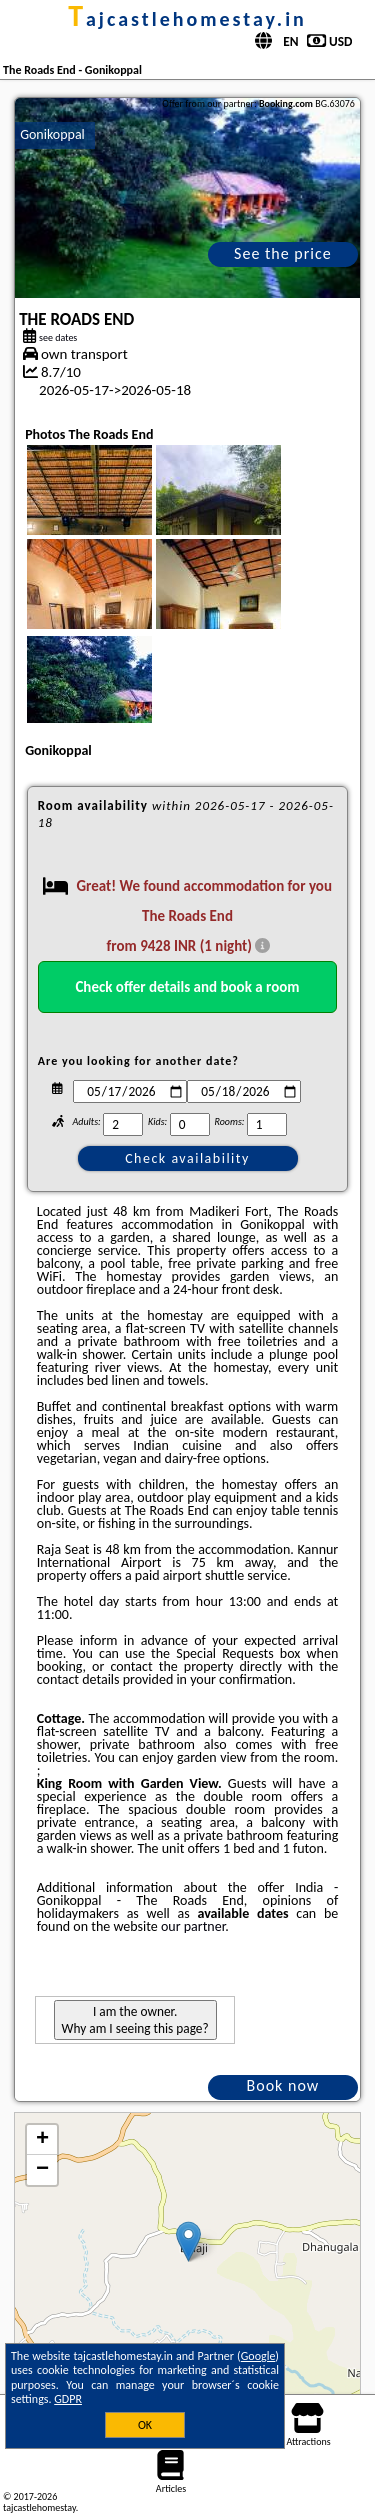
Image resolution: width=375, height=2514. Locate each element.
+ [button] (42, 2140)
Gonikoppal (52, 134)
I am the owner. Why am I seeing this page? (135, 2020)
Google (258, 2356)
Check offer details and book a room (187, 987)
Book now (283, 2085)
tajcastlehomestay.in (187, 19)
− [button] (42, 2170)
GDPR (68, 2399)
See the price (283, 253)
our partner (193, 1926)
